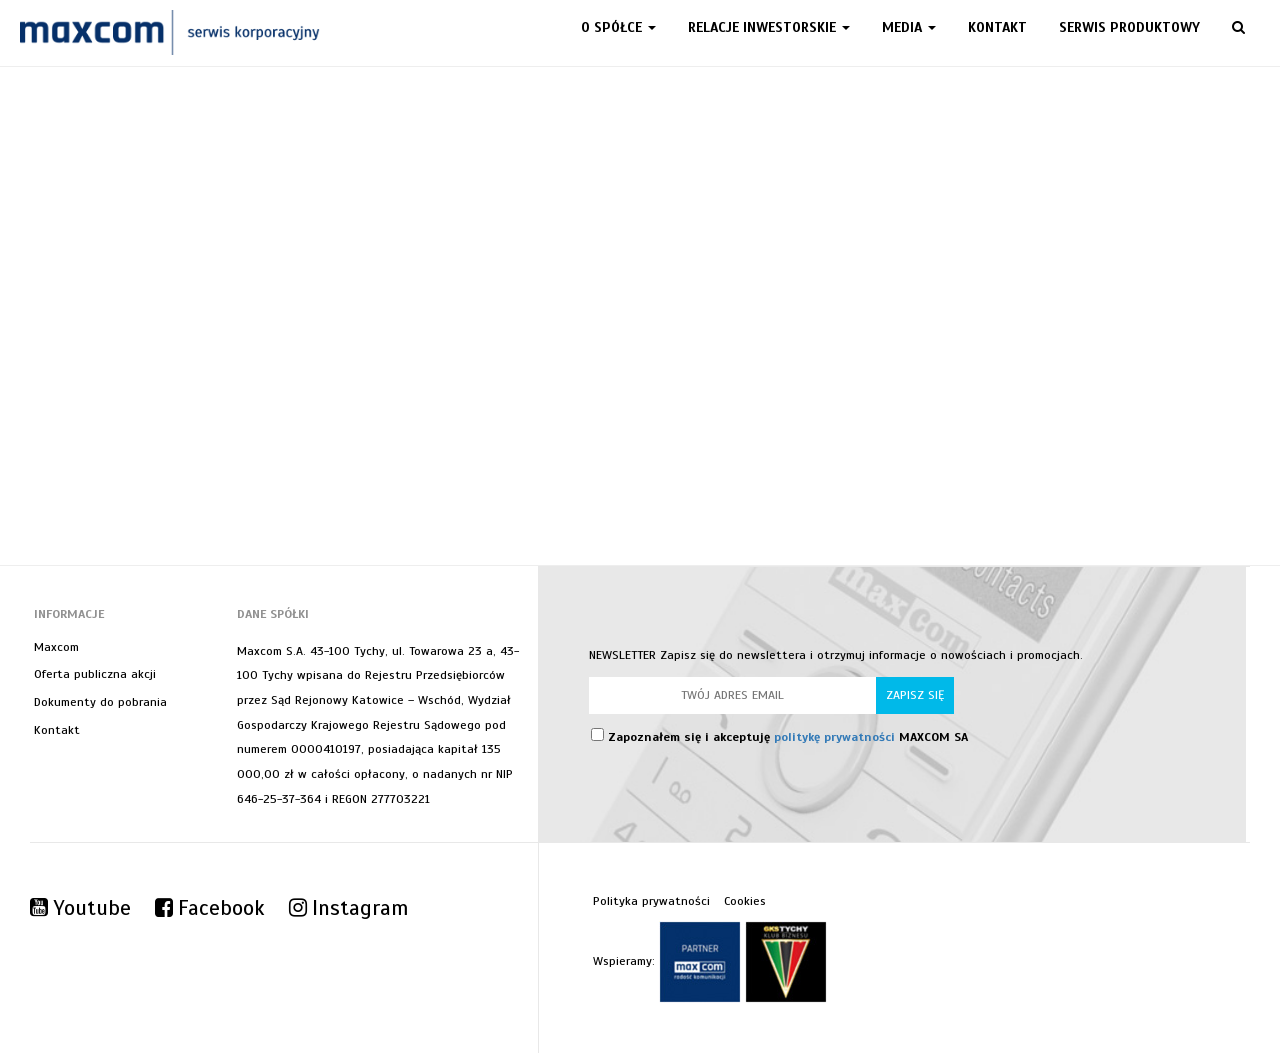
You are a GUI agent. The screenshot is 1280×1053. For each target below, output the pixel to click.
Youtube (80, 908)
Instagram (348, 908)
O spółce (618, 27)
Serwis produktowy (1129, 27)
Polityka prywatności (651, 901)
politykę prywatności (834, 737)
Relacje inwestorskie (769, 27)
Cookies (745, 901)
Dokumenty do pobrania (100, 702)
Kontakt (997, 27)
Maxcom (56, 647)
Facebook (210, 908)
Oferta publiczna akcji (95, 674)
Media (909, 27)
